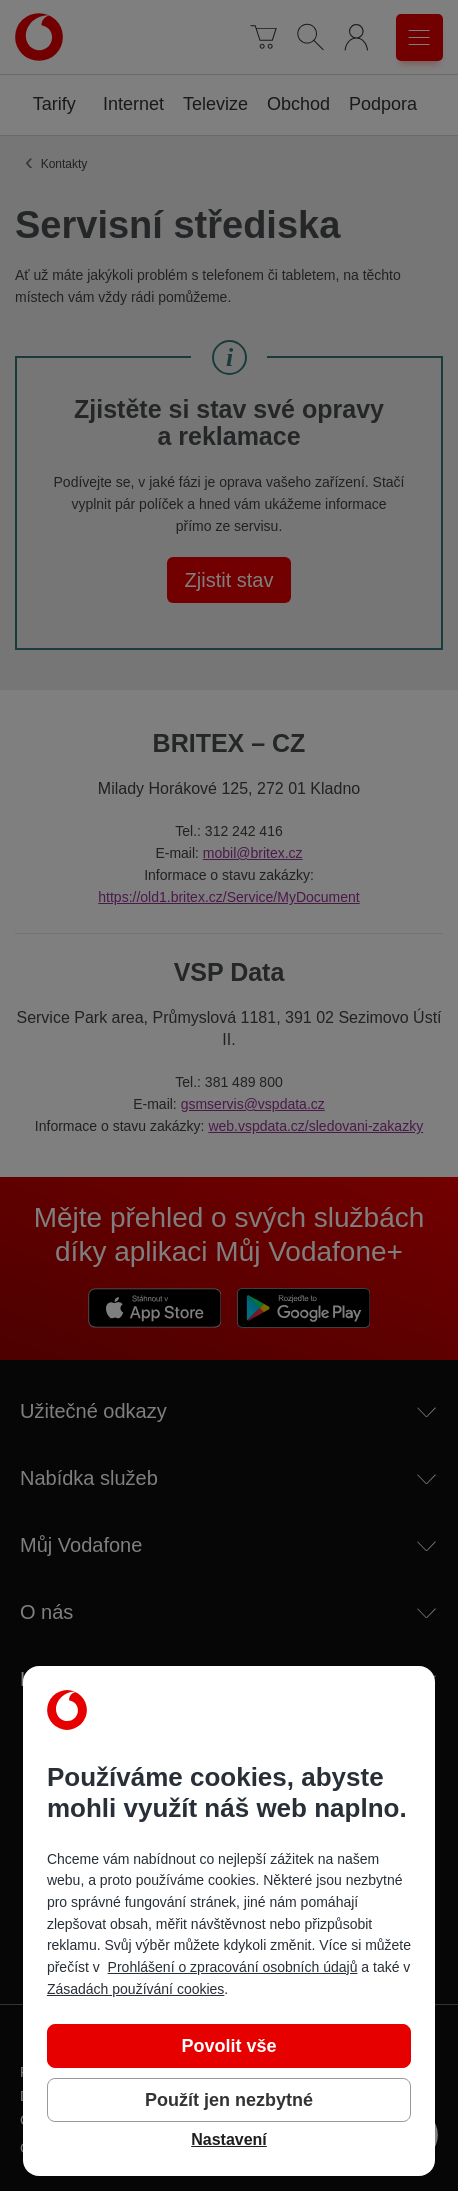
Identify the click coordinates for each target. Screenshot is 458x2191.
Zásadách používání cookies (135, 1989)
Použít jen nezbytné (229, 2100)
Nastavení (229, 2139)
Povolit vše (228, 2046)
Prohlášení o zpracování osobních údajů (233, 1967)
